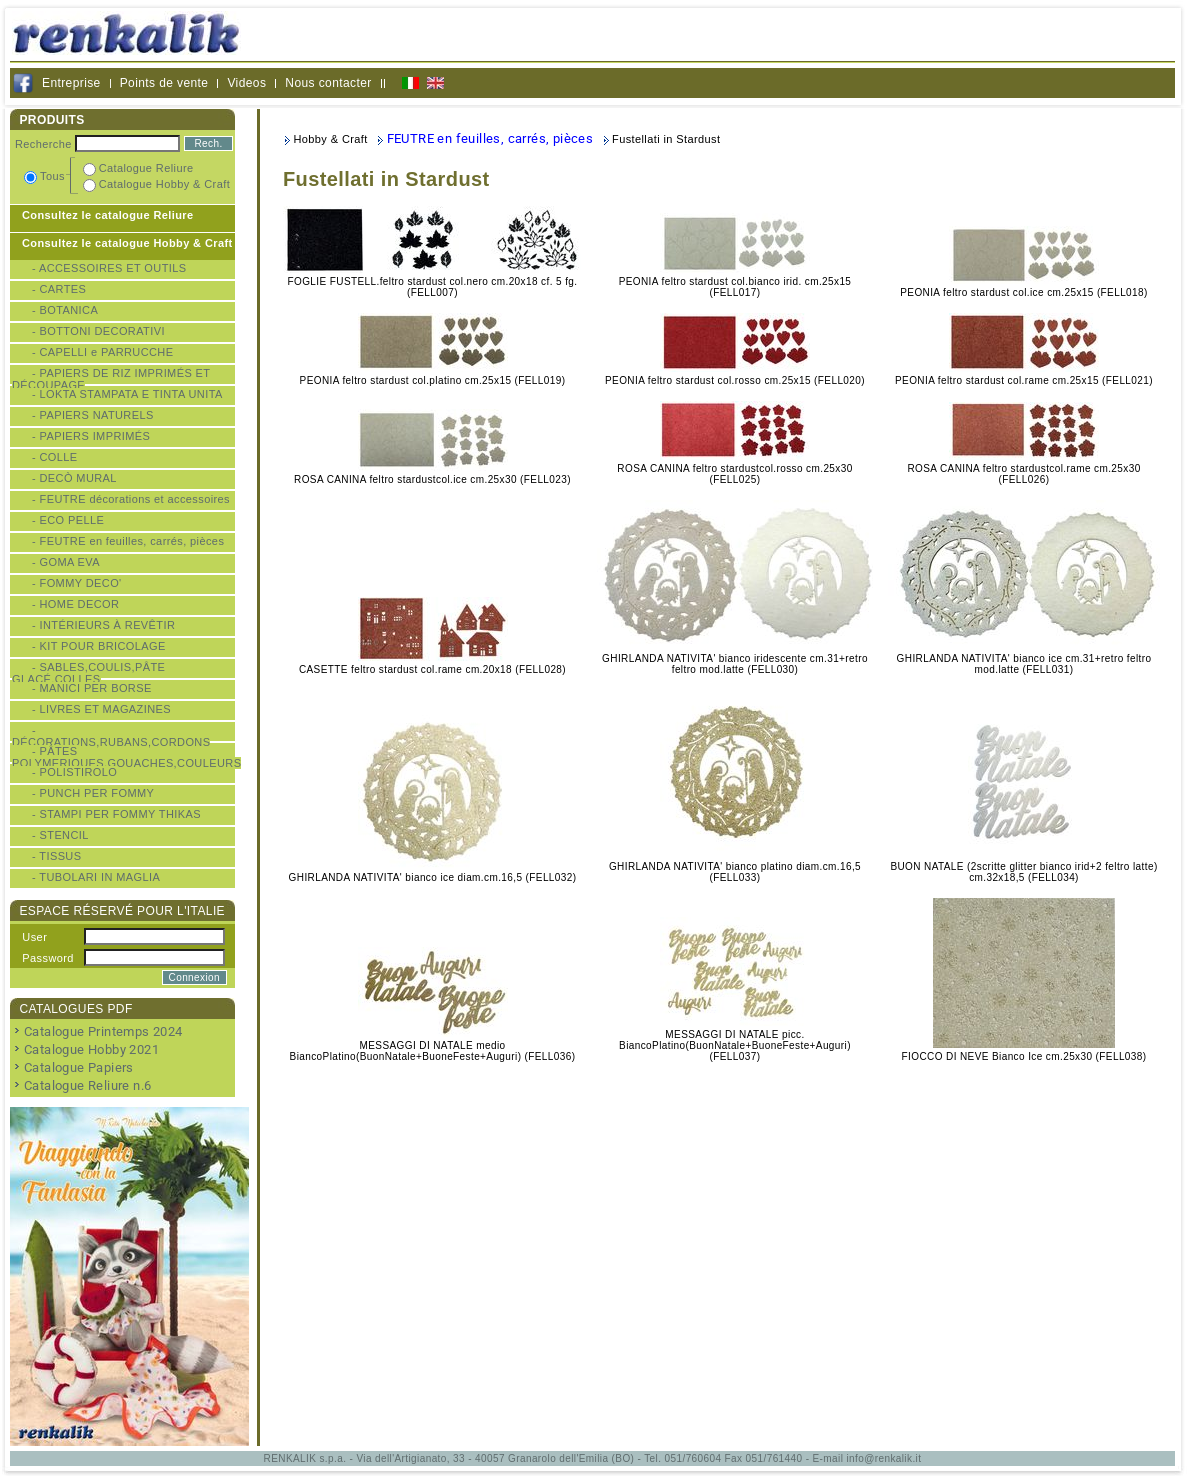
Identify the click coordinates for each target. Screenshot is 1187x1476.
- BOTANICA (65, 310)
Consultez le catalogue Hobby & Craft (127, 243)
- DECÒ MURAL (74, 478)
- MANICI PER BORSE (92, 688)
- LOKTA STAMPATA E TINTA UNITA (127, 394)
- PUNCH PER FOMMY (93, 793)
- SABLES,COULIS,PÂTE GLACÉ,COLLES (88, 673)
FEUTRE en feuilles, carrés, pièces (490, 138)
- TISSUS (56, 856)
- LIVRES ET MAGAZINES (101, 709)
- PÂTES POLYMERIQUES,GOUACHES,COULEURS (126, 757)
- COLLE (55, 457)
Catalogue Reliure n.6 (87, 1085)
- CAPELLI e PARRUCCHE (102, 352)
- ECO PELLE (68, 520)
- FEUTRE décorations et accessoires (131, 499)
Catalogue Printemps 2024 (103, 1031)
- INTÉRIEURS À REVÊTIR (103, 625)
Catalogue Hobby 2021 (91, 1049)
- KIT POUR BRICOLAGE (99, 646)
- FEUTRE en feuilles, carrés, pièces (128, 541)
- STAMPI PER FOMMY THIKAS (116, 814)
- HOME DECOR (75, 604)
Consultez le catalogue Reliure (108, 215)
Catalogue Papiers (79, 1067)
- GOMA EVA (66, 562)
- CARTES (59, 289)
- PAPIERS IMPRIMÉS (91, 436)
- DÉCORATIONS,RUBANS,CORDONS (111, 736)
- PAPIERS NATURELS (93, 415)
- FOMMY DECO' (77, 583)
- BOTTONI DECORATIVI (98, 331)
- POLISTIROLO (74, 772)
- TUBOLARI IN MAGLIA (96, 877)
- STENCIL (60, 835)
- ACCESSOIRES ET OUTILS (109, 268)
